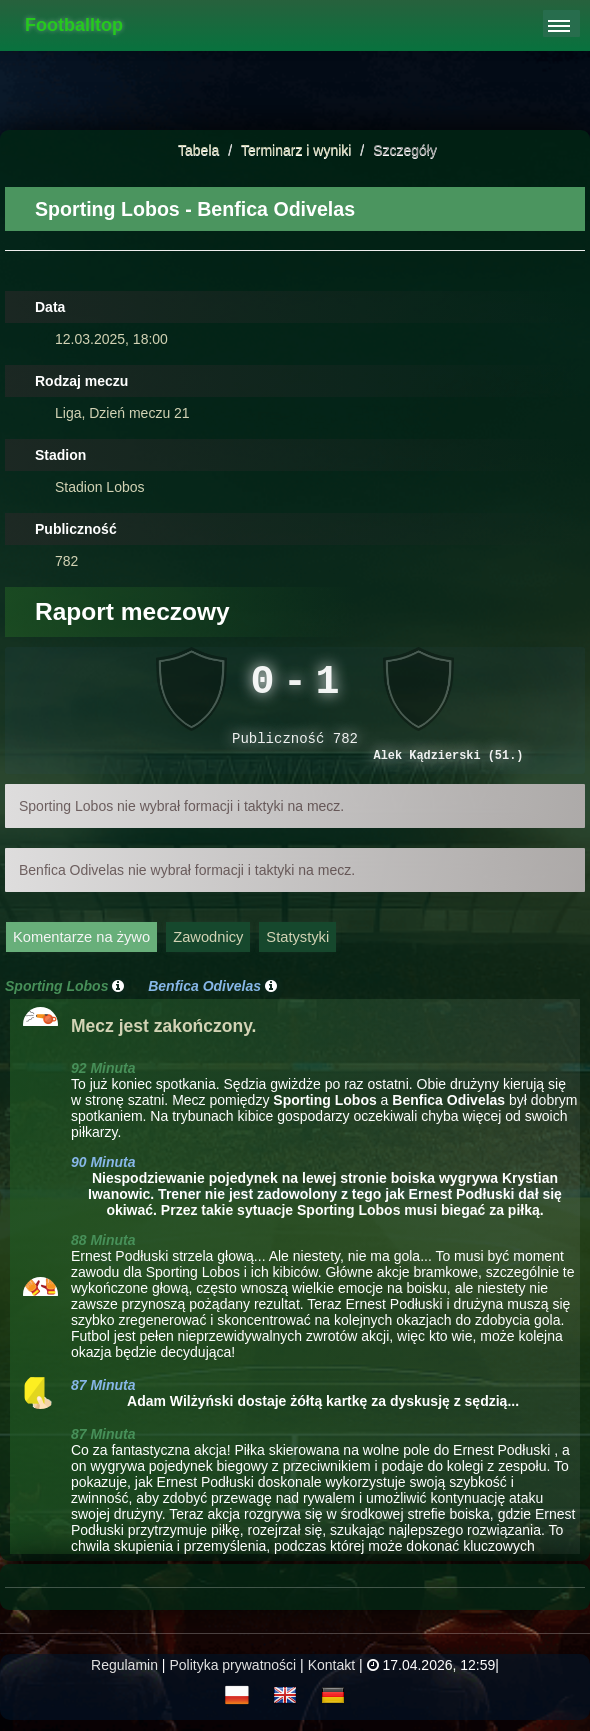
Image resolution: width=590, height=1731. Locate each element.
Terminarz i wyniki (296, 150)
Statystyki (297, 943)
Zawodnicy (208, 943)
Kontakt (331, 1671)
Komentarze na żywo (81, 943)
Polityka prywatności (232, 1671)
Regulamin (124, 1671)
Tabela (198, 150)
